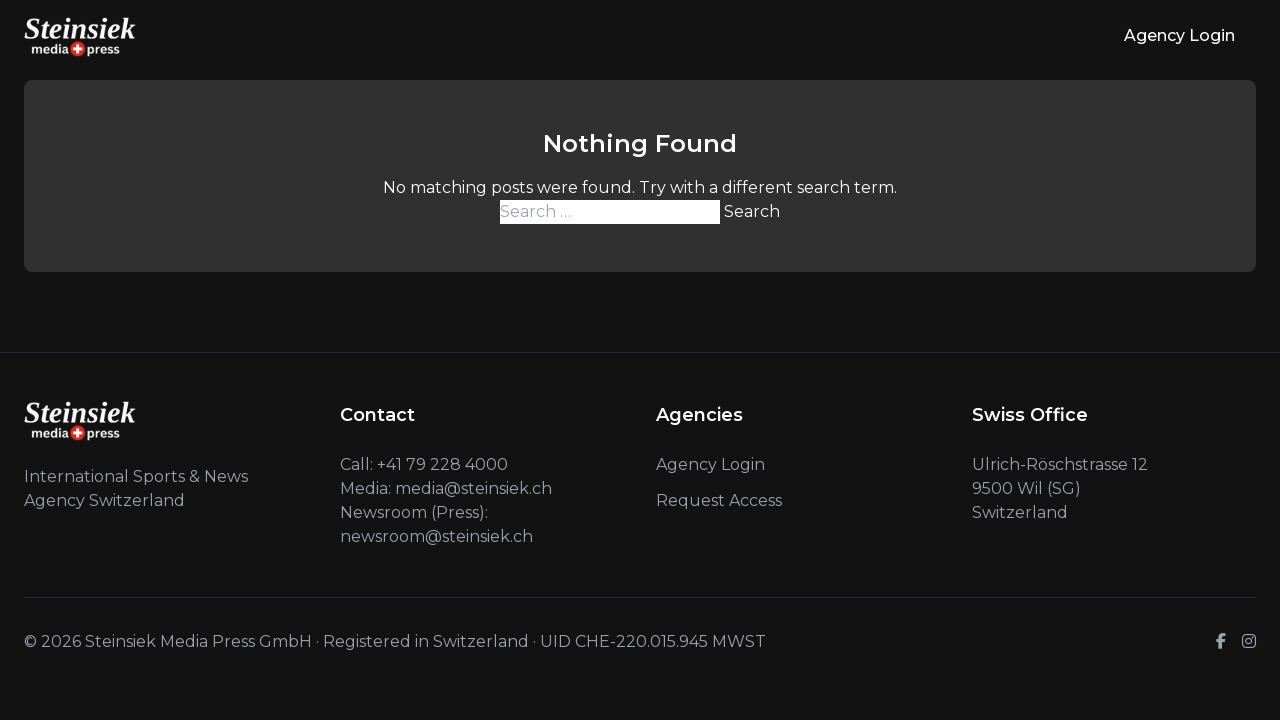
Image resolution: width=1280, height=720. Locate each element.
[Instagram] (1249, 642)
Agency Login (1179, 35)
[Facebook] (1221, 642)
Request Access (719, 500)
